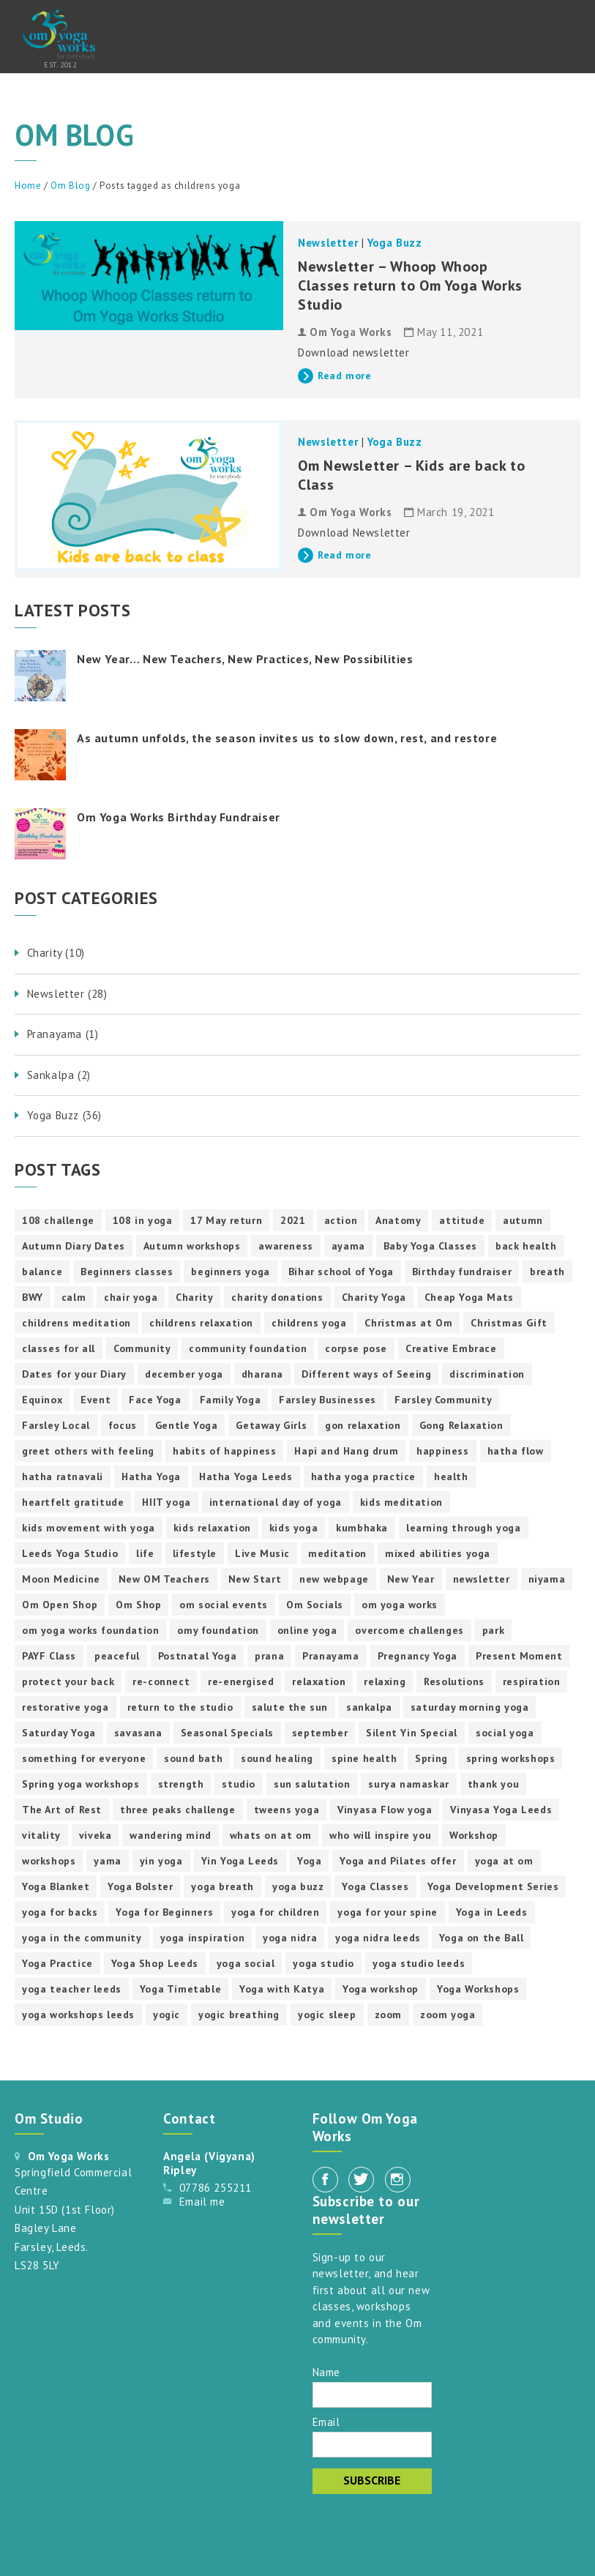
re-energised (241, 1681)
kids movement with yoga (88, 1527)
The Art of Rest (62, 1809)
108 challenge (58, 1220)
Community (142, 1348)
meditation (337, 1553)
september (320, 1732)
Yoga (309, 1860)
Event (96, 1399)
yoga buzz (297, 1886)
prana (269, 1655)
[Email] (372, 2444)
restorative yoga (65, 1707)
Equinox (42, 1399)
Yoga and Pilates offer (398, 1860)
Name (326, 2371)
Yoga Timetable (180, 1989)
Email (326, 2421)
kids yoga (293, 1527)
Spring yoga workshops (81, 1784)
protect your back (68, 1681)
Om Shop (138, 1604)
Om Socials (314, 1604)
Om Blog (70, 185)
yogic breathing (239, 2014)
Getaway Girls (271, 1425)
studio (238, 1784)
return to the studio (180, 1707)
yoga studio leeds (419, 1963)
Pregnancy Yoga (417, 1655)
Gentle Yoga (186, 1425)
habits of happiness (224, 1450)
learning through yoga (463, 1527)
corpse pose (356, 1348)
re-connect (161, 1681)
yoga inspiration (202, 1937)
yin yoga (161, 1860)
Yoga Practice (57, 1963)
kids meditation (401, 1502)
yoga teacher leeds (71, 1989)
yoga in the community (82, 1937)
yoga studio (323, 1963)
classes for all (58, 1348)
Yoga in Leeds (492, 1912)
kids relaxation (212, 1527)
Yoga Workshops (478, 1989)
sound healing (277, 1758)
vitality (41, 1835)
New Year (411, 1579)
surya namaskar (408, 1784)
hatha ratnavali (62, 1476)
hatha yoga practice (363, 1476)
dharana (262, 1374)
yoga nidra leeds (378, 1937)
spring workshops (510, 1758)
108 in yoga (143, 1220)
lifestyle (195, 1553)
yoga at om (504, 1860)
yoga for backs (59, 1912)
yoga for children (275, 1912)
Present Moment (519, 1655)
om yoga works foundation (90, 1630)
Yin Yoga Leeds (240, 1860)
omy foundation (217, 1630)
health (451, 1476)
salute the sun (290, 1707)
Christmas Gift (509, 1322)
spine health (364, 1758)
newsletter (481, 1579)
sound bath (193, 1758)
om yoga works (400, 1604)
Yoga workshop (381, 1989)
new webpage (334, 1579)
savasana (138, 1732)
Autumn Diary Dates (73, 1245)
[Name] (372, 2395)
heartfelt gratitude (73, 1502)
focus (122, 1425)
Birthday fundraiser (462, 1271)
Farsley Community (443, 1399)
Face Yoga (155, 1399)
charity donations (277, 1297)
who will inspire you (380, 1835)
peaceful (117, 1655)
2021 (292, 1220)
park (493, 1630)
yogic (166, 2014)
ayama (348, 1245)
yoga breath (222, 1886)
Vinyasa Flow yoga (384, 1809)
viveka (95, 1835)
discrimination (486, 1374)
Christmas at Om (408, 1322)
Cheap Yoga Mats (469, 1297)
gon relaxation (362, 1425)
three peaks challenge (178, 1809)
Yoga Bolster (140, 1886)
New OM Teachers (164, 1579)
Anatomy (398, 1220)
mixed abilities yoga (437, 1553)
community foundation (248, 1348)
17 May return (226, 1220)
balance (42, 1271)
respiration (532, 1681)
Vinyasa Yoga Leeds (501, 1809)
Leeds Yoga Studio (70, 1553)
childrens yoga (309, 1322)
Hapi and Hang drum (346, 1450)
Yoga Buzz (394, 243)
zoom (388, 2014)
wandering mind (170, 1835)
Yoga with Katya (281, 1989)
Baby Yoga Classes (430, 1245)
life (145, 1553)
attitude (461, 1220)
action (341, 1220)
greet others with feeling (88, 1450)
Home (28, 185)
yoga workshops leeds (78, 2014)
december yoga (184, 1374)
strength (181, 1784)
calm (73, 1297)
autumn (523, 1220)
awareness (285, 1245)
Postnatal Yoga (197, 1655)
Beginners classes (127, 1271)
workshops (48, 1860)
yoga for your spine (387, 1912)
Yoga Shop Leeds (154, 1963)
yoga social (246, 1963)
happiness (442, 1450)
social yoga (505, 1732)
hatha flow (515, 1450)
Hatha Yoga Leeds (246, 1476)
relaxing (384, 1681)
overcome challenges (409, 1630)
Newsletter (328, 243)
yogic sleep (327, 2014)
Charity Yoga (374, 1297)
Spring (431, 1758)
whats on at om (270, 1835)
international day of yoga (275, 1502)
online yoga (307, 1630)
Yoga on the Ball (481, 1937)
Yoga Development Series (493, 1886)
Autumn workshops (192, 1245)
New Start (254, 1579)
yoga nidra (290, 1937)
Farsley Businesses (327, 1399)
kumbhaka (362, 1527)
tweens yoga (287, 1809)
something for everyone (84, 1758)
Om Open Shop (59, 1604)
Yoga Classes (375, 1886)
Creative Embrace (451, 1348)
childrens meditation (76, 1322)
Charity (194, 1297)
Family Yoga (230, 1399)
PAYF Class (49, 1655)
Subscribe (371, 2480)
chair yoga (130, 1297)
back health (526, 1245)
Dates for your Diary (74, 1374)
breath (547, 1271)
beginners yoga (230, 1271)
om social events (223, 1604)
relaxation (318, 1681)
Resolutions (454, 1681)
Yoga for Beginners (164, 1912)
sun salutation (312, 1784)
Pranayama (330, 1655)
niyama (547, 1579)
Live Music (262, 1553)
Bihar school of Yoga (341, 1271)
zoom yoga (447, 2014)
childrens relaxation (201, 1322)
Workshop (473, 1835)
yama (107, 1860)
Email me (202, 2202)
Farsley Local (56, 1425)
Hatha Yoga (151, 1476)
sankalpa (369, 1707)
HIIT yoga (166, 1502)
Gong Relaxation (461, 1425)
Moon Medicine (61, 1579)
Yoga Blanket (55, 1886)
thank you (493, 1784)
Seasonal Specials (227, 1732)
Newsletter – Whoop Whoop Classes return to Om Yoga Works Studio (410, 285)
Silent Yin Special (411, 1732)
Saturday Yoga (59, 1732)
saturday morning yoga (470, 1707)
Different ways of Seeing (366, 1374)
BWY (32, 1297)
